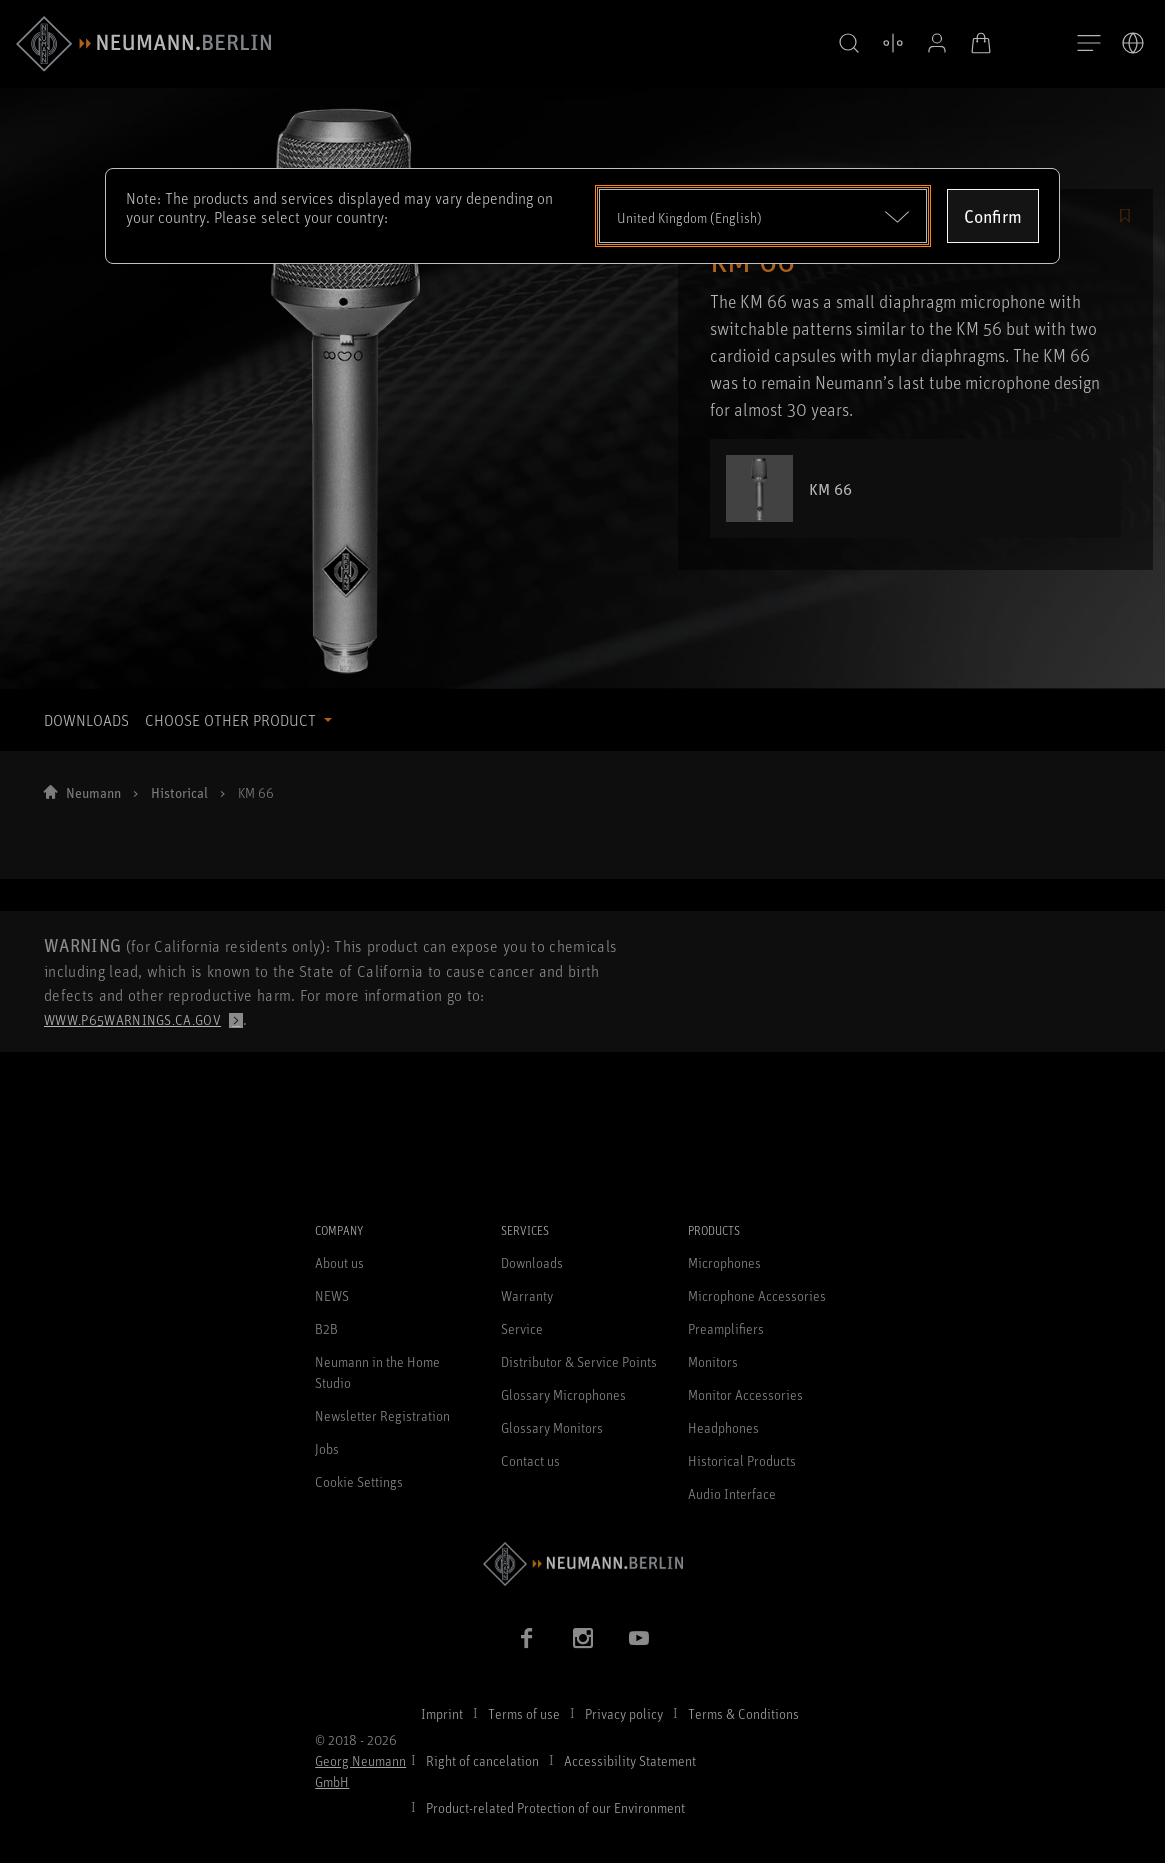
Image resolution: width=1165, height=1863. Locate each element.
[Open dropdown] (763, 216)
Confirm (993, 216)
